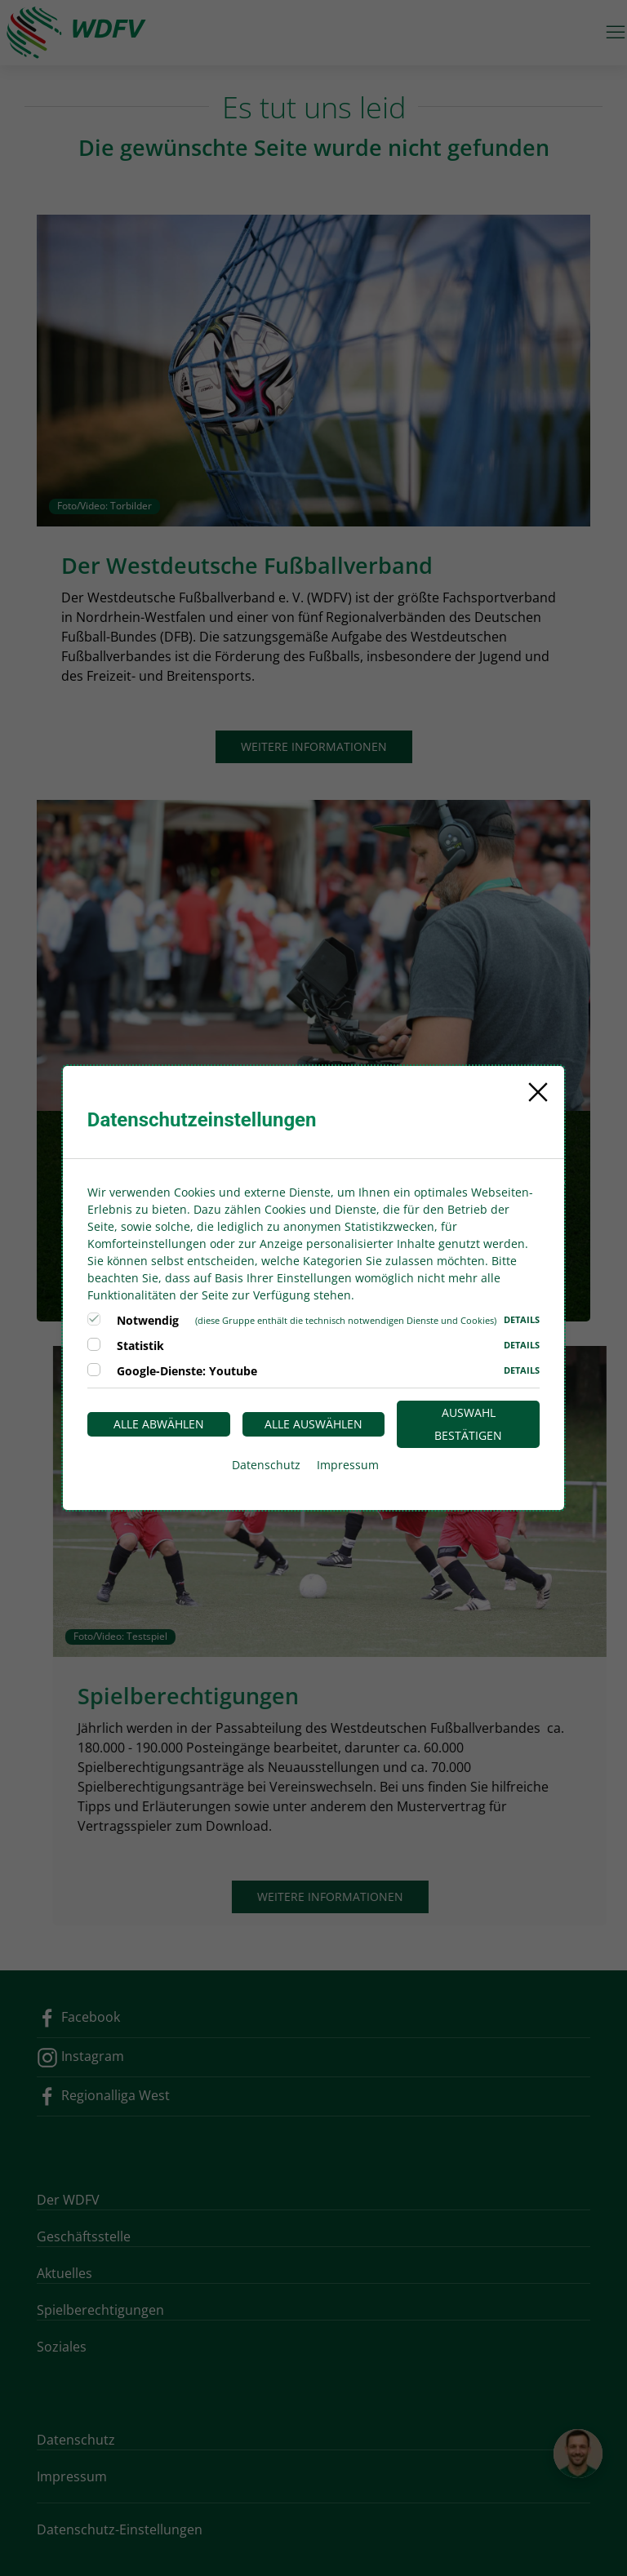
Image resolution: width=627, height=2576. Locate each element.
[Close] (538, 1092)
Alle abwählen (158, 1424)
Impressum (348, 1464)
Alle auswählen (313, 1424)
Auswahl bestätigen (468, 1424)
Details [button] (522, 1319)
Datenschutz (266, 1464)
